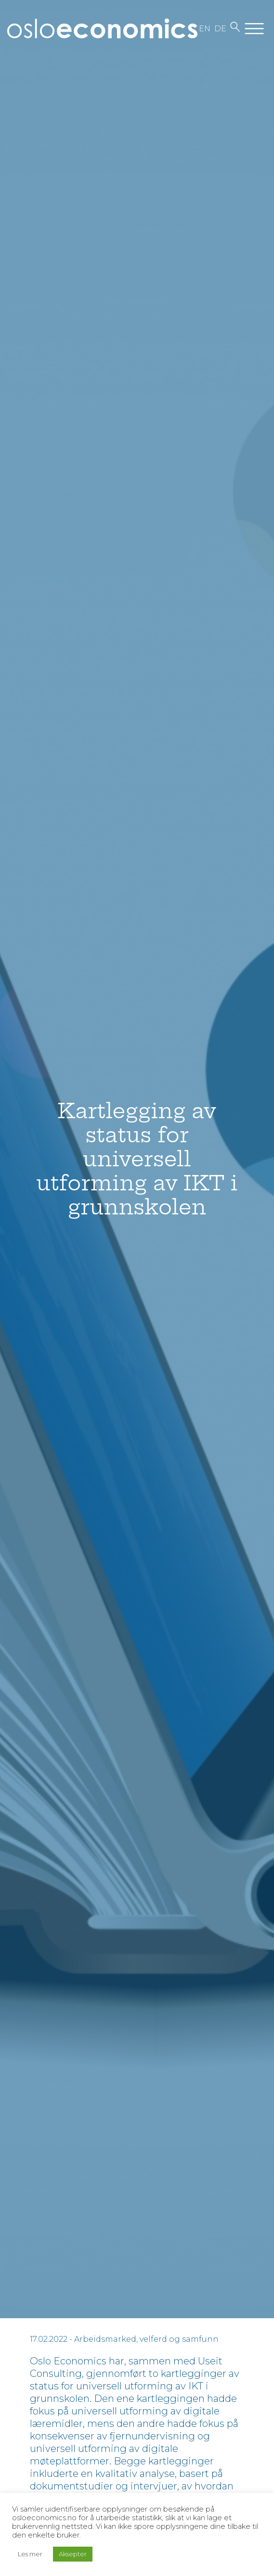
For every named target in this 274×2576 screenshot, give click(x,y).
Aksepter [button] (73, 2554)
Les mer (30, 2554)
